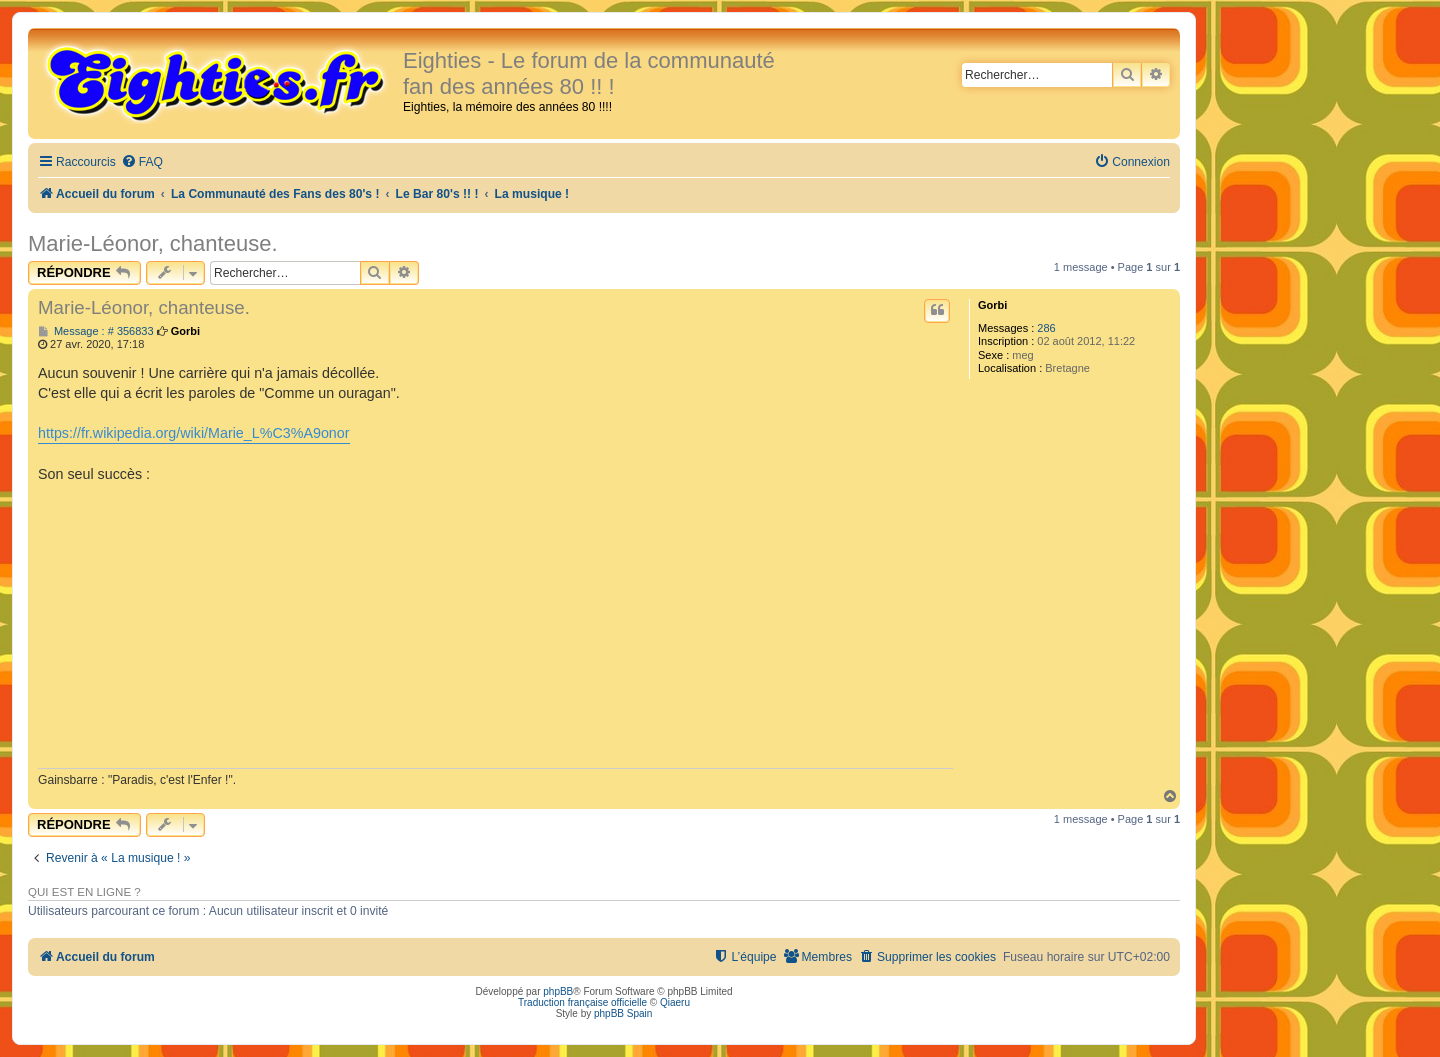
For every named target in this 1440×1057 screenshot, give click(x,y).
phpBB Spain (623, 1013)
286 (1046, 328)
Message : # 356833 (96, 331)
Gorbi (992, 305)
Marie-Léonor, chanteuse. (153, 243)
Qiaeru (675, 1002)
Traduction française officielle (582, 1002)
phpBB (558, 991)
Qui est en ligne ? (84, 892)
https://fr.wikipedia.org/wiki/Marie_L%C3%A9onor (194, 433)
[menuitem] (142, 162)
